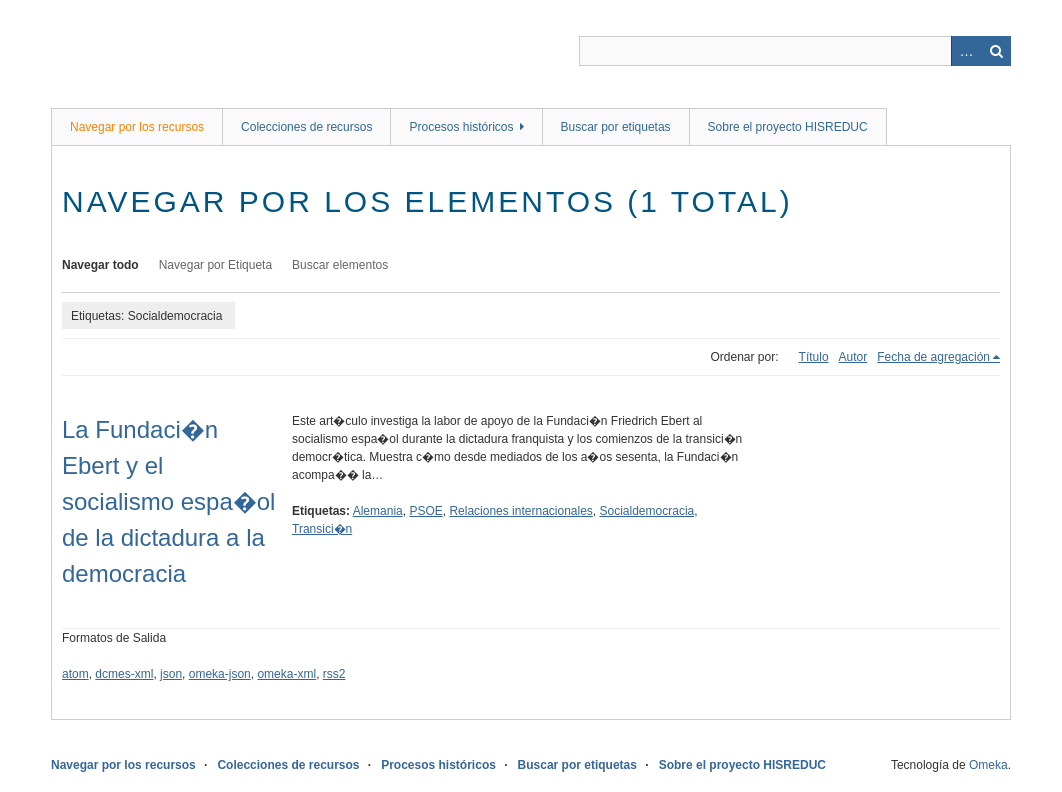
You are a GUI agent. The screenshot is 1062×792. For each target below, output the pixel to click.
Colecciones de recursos (306, 127)
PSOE (425, 511)
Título (814, 357)
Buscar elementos (340, 265)
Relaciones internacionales (520, 511)
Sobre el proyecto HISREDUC (788, 127)
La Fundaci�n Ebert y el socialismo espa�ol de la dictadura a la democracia (168, 501)
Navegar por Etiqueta (215, 265)
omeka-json (220, 674)
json (171, 674)
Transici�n (322, 529)
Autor (853, 357)
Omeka (988, 765)
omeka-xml (286, 674)
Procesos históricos (461, 127)
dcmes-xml (124, 674)
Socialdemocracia (647, 511)
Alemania (378, 511)
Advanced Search (966, 51)
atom (75, 674)
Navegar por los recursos (137, 127)
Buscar (996, 51)
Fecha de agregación (933, 357)
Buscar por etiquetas (616, 127)
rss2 (334, 674)
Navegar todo (100, 265)
